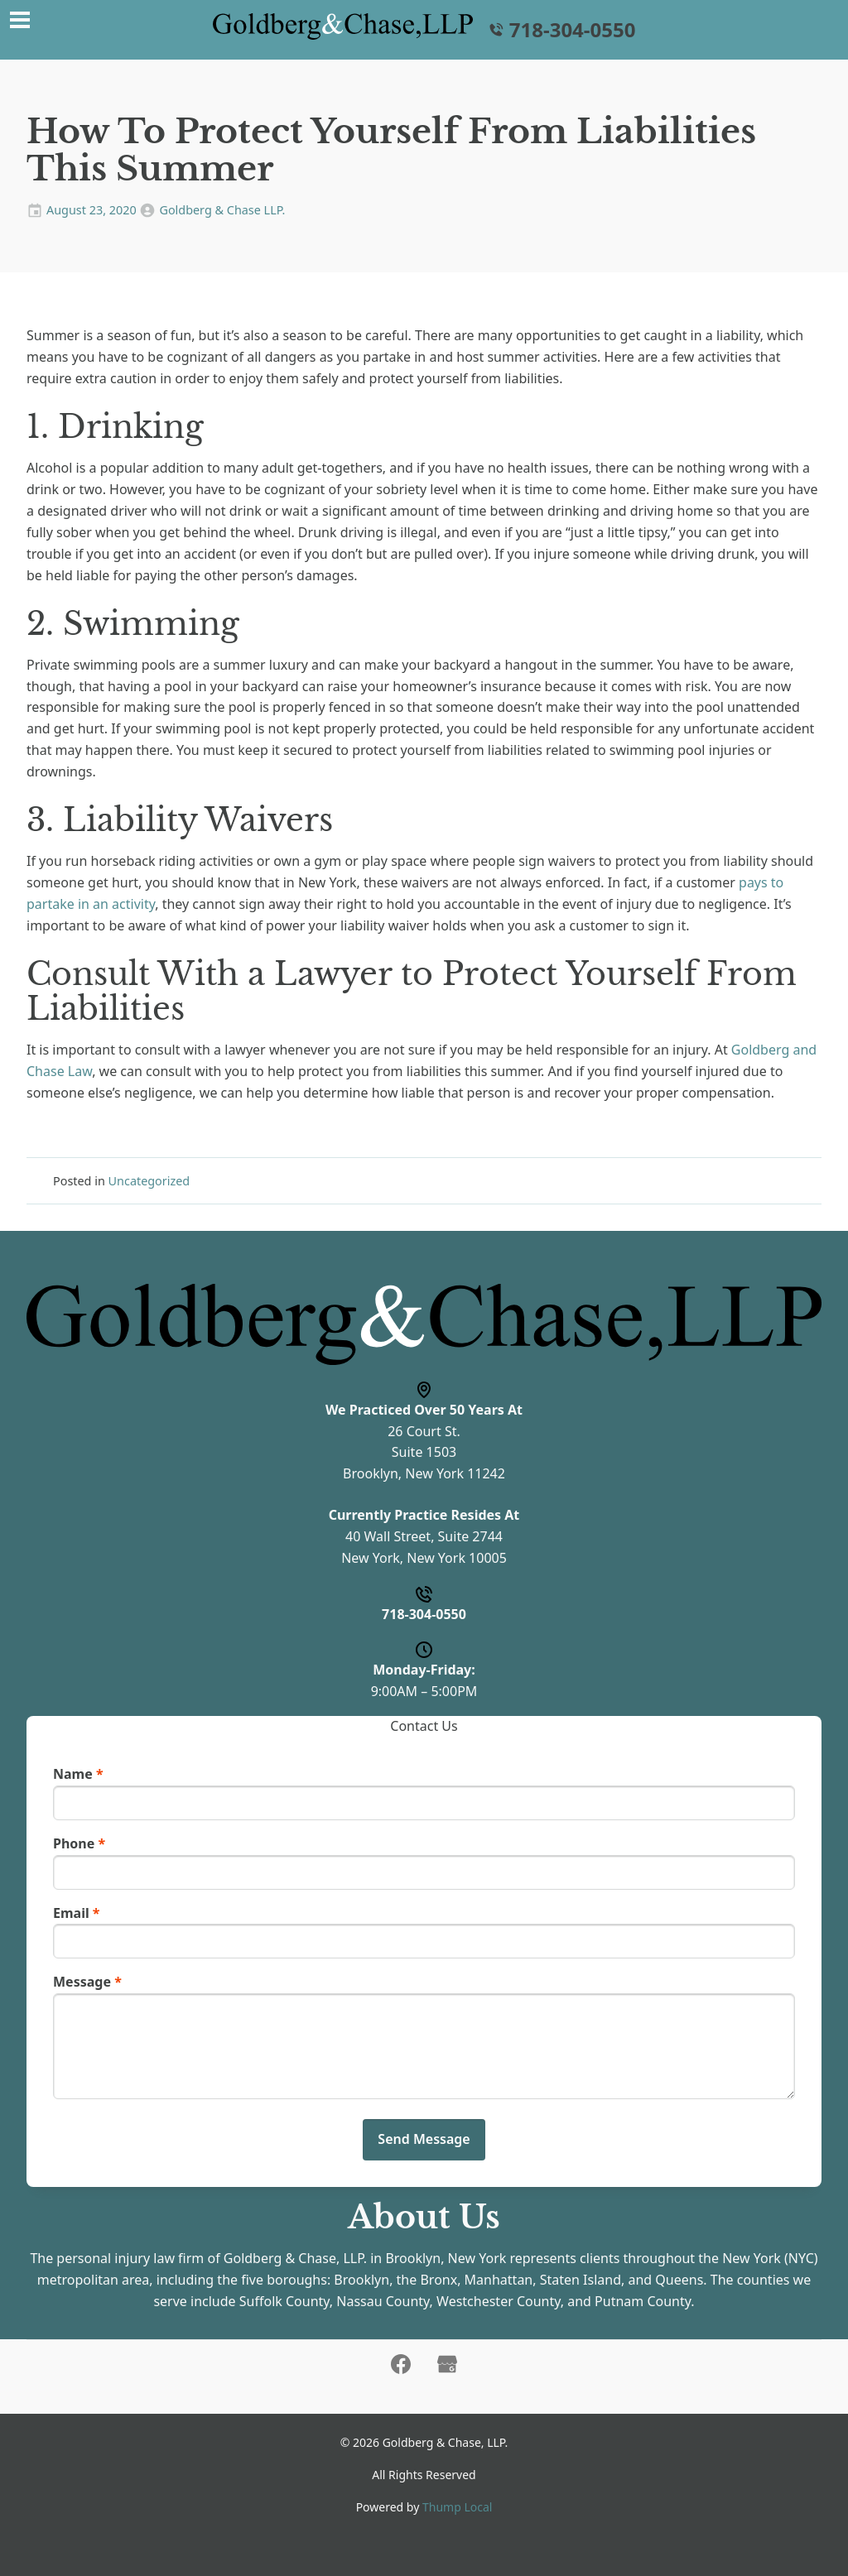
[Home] (343, 26)
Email (76, 1913)
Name (78, 1774)
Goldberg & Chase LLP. (222, 210)
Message (87, 1982)
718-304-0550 (561, 30)
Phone (79, 1843)
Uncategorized (149, 1181)
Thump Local (457, 2507)
